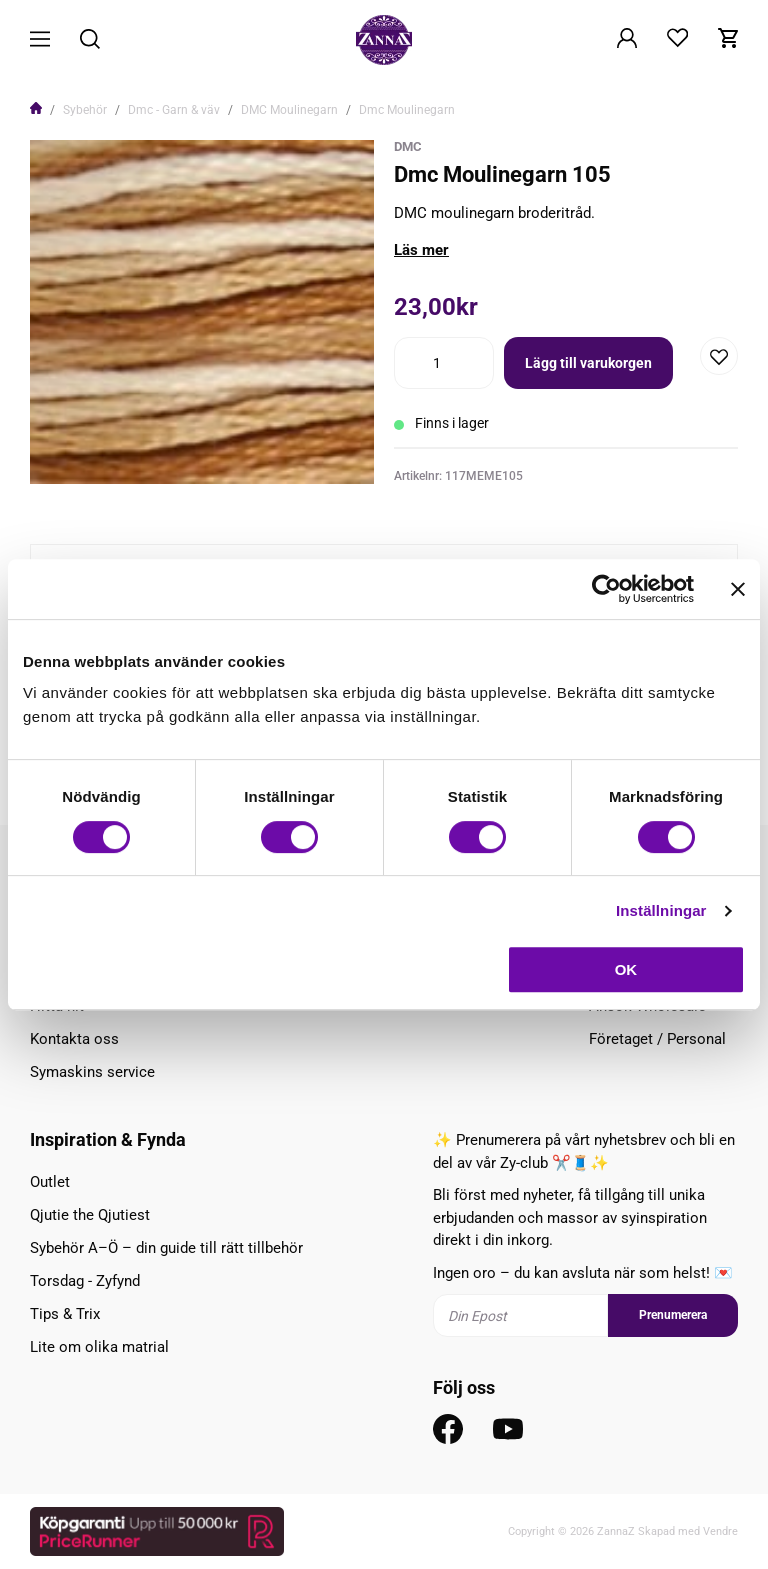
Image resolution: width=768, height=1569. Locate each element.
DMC (408, 146)
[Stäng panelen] (738, 589)
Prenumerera (673, 1315)
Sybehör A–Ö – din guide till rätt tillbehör (166, 1248)
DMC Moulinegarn (289, 110)
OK (626, 969)
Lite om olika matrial (99, 1347)
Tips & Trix (65, 1314)
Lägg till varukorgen (588, 363)
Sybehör (85, 110)
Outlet (50, 1182)
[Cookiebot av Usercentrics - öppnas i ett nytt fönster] (606, 589)
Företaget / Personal (657, 1039)
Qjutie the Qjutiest (90, 1215)
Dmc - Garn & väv (174, 110)
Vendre (720, 1531)
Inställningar (661, 910)
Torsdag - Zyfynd (85, 1281)
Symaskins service (92, 1072)
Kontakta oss (74, 1039)
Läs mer (421, 250)
